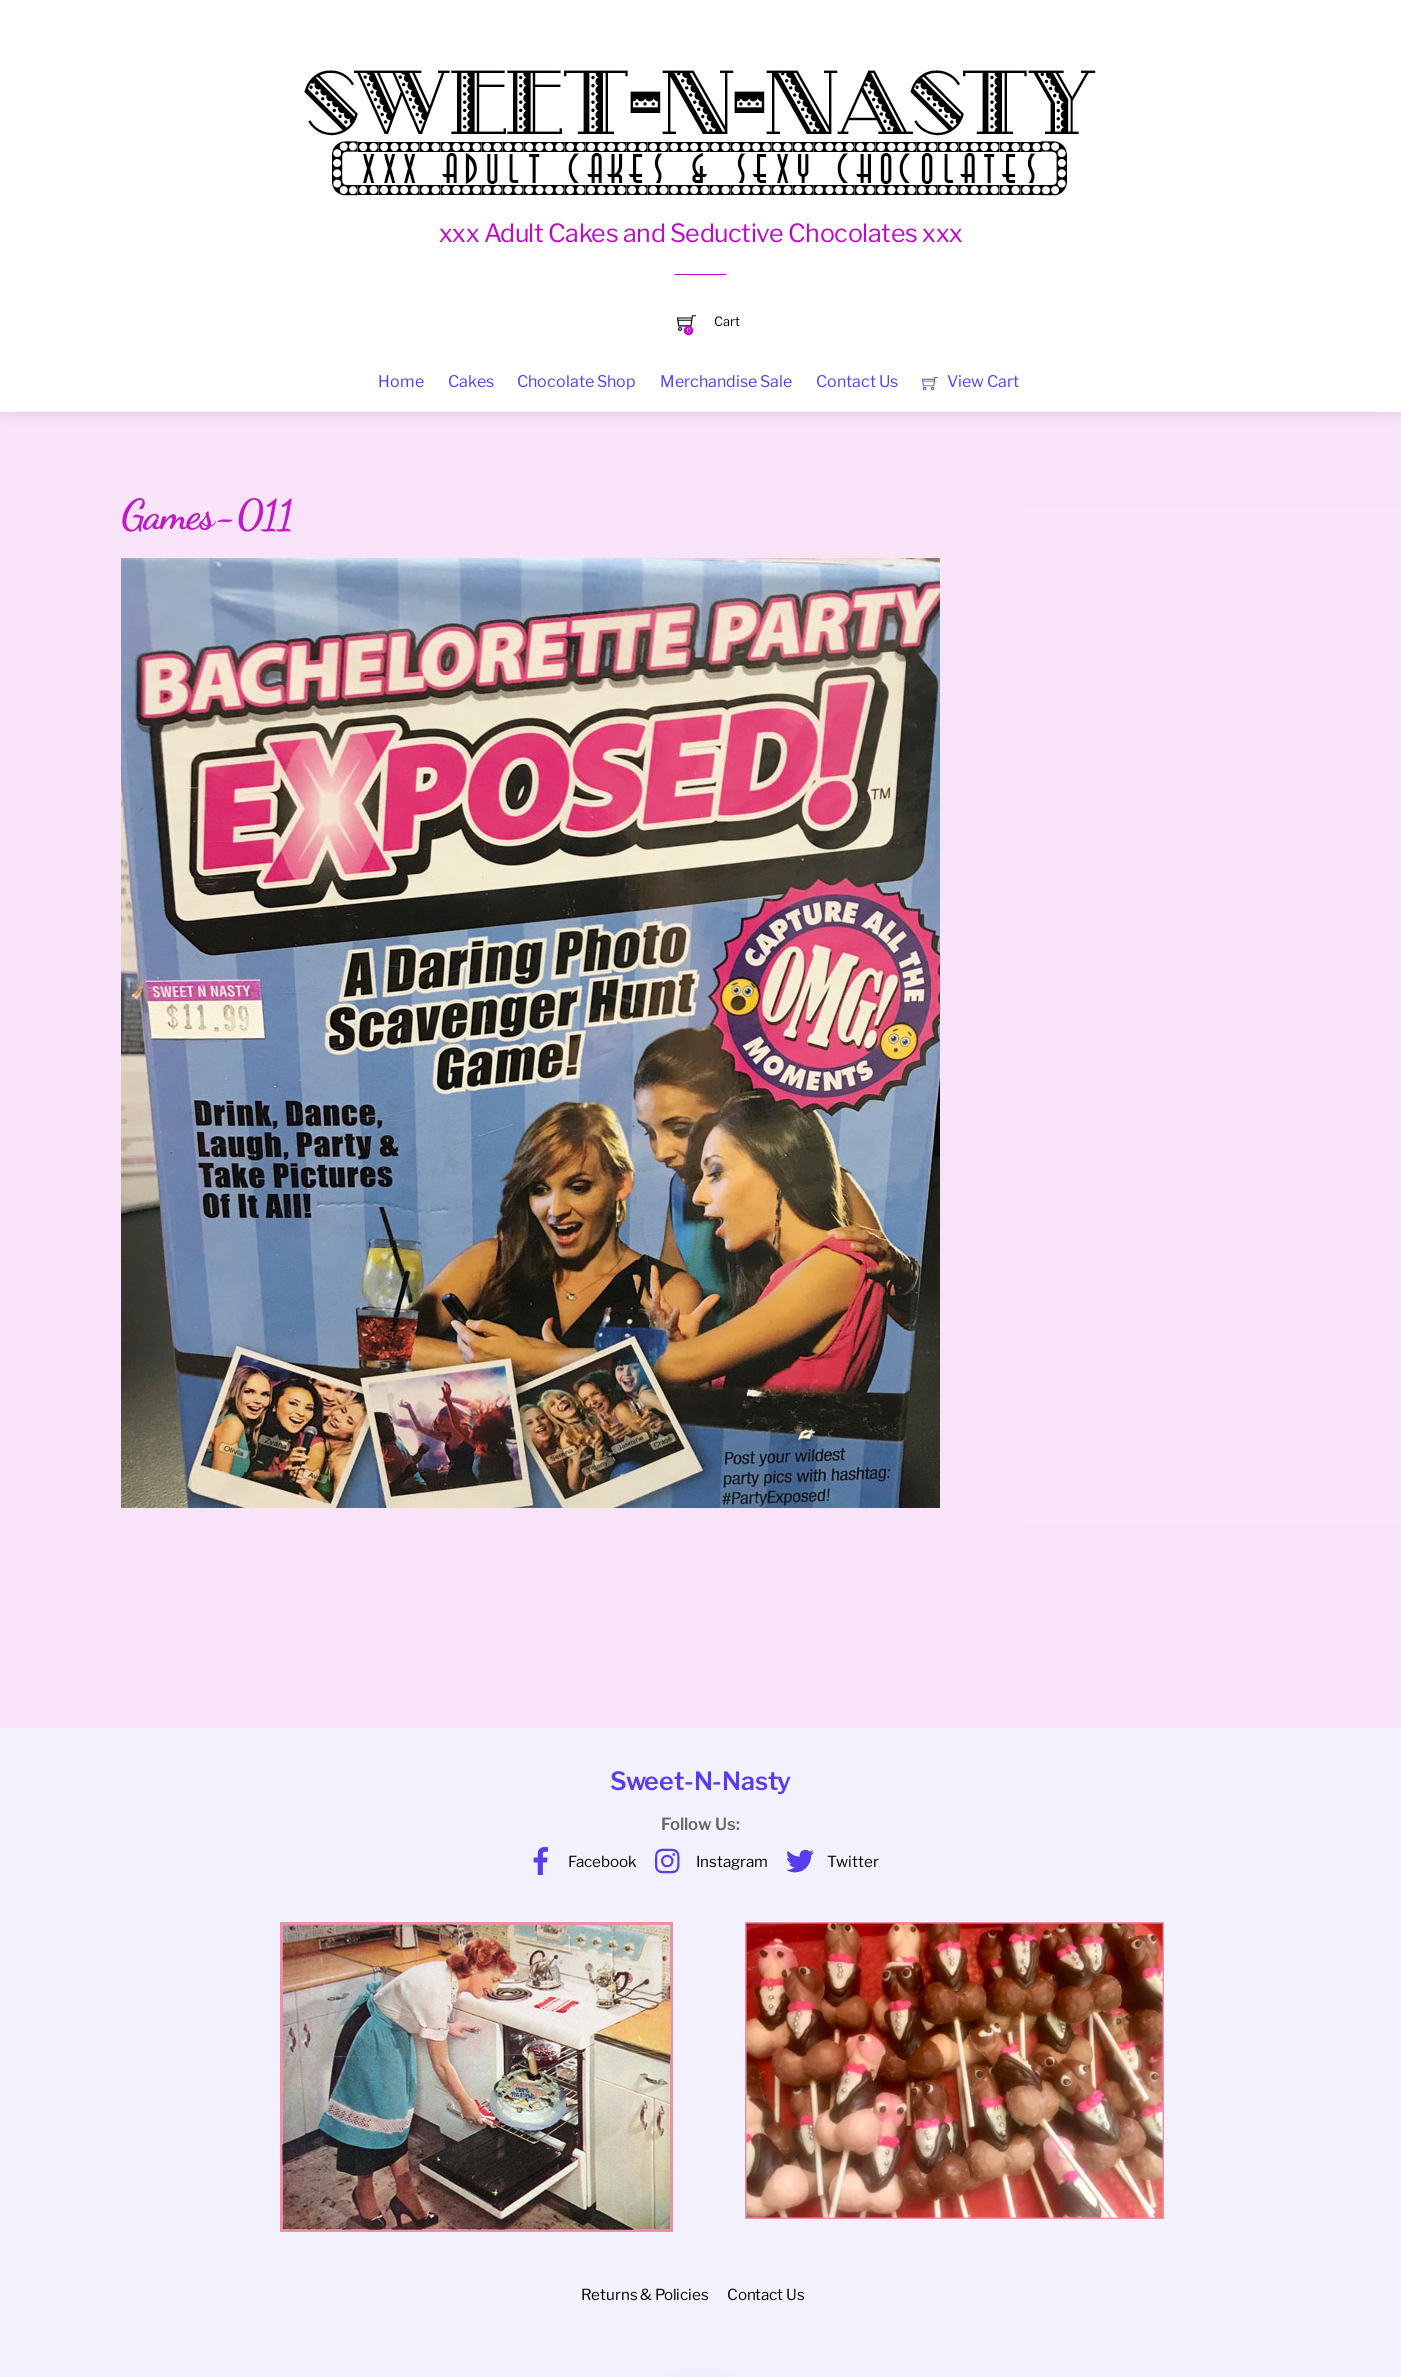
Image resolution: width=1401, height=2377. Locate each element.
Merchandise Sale (726, 381)
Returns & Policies (644, 2294)
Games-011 (207, 515)
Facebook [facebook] (577, 1861)
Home (401, 381)
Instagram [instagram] (706, 1861)
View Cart (970, 381)
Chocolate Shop (576, 381)
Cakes (471, 381)
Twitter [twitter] (827, 1861)
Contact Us (857, 381)
